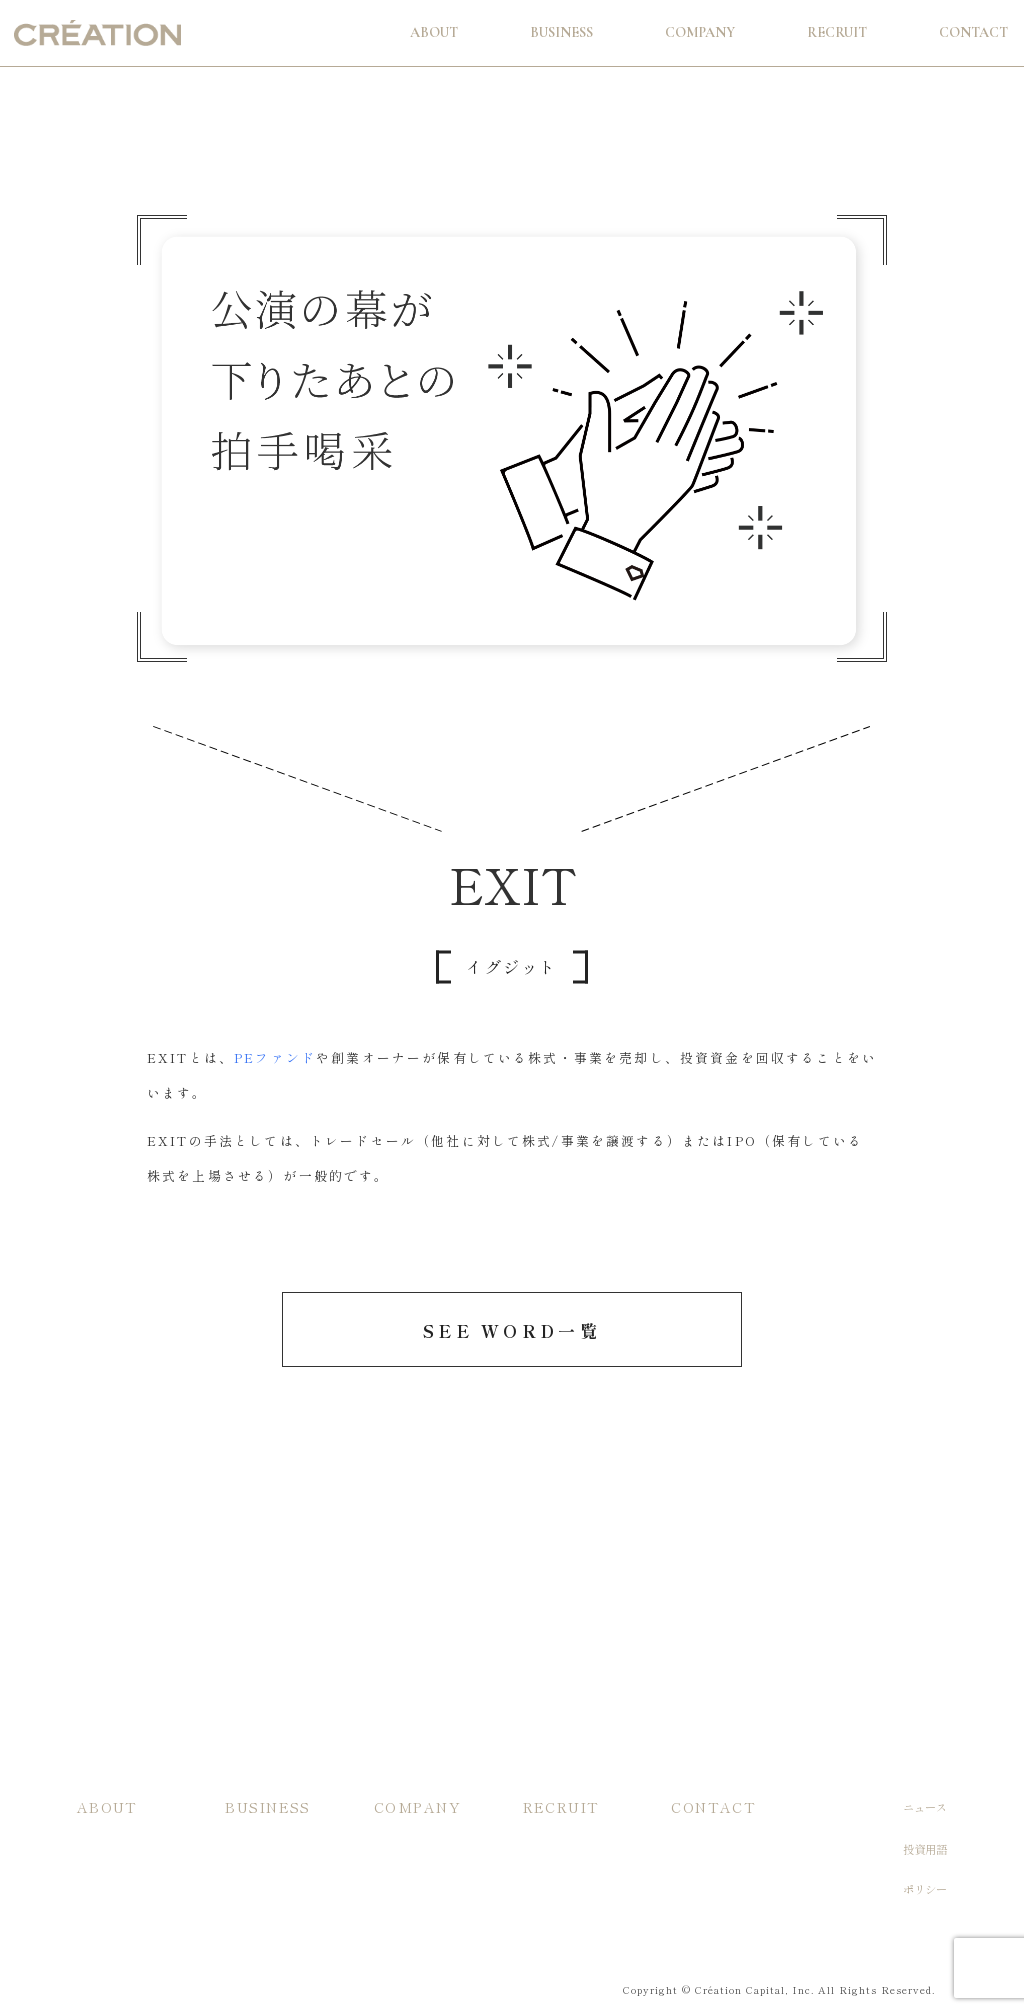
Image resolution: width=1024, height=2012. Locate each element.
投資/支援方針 (112, 1847)
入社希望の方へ (561, 1847)
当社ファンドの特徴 (274, 1847)
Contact (973, 32)
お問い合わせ (704, 1847)
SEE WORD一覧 (512, 1330)
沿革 (385, 1873)
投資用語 (925, 1849)
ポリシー (925, 1889)
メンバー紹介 (407, 1900)
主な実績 (247, 1873)
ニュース (925, 1807)
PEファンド (275, 1057)
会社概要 (396, 1847)
